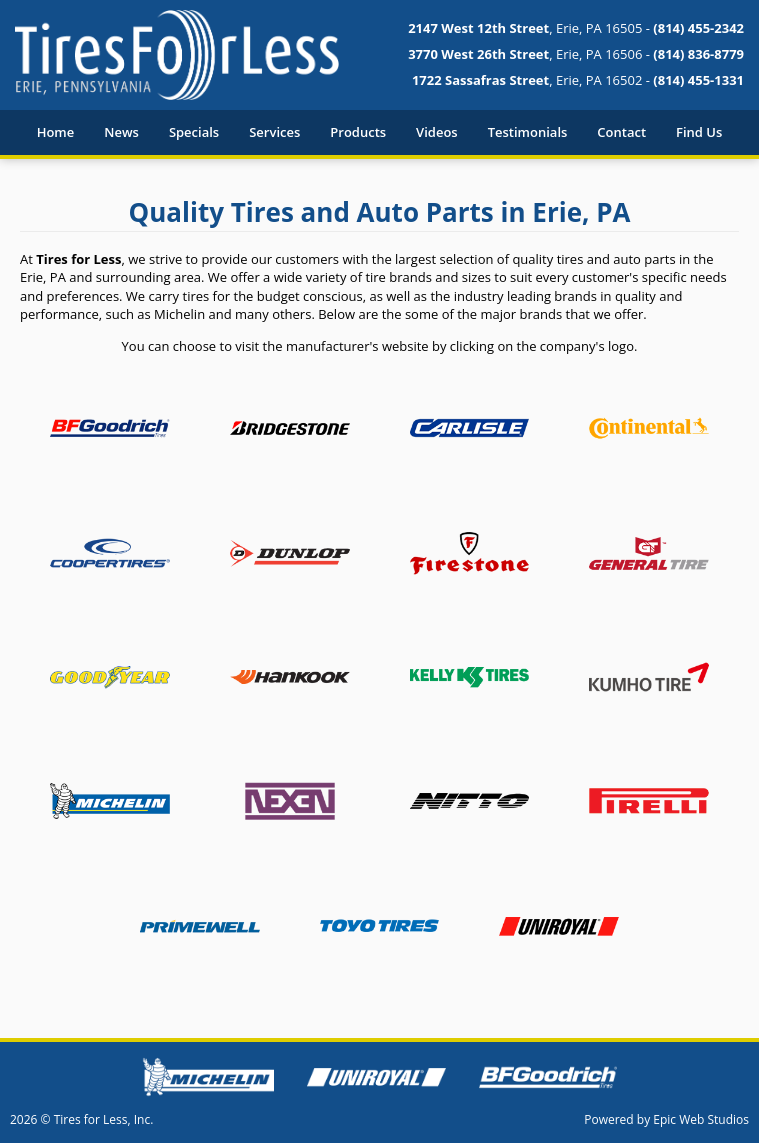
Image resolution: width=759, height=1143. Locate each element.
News (121, 132)
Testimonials (528, 132)
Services (274, 132)
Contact (621, 132)
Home (56, 132)
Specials (194, 132)
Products (358, 132)
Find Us (699, 132)
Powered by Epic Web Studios (666, 1119)
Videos (437, 132)
